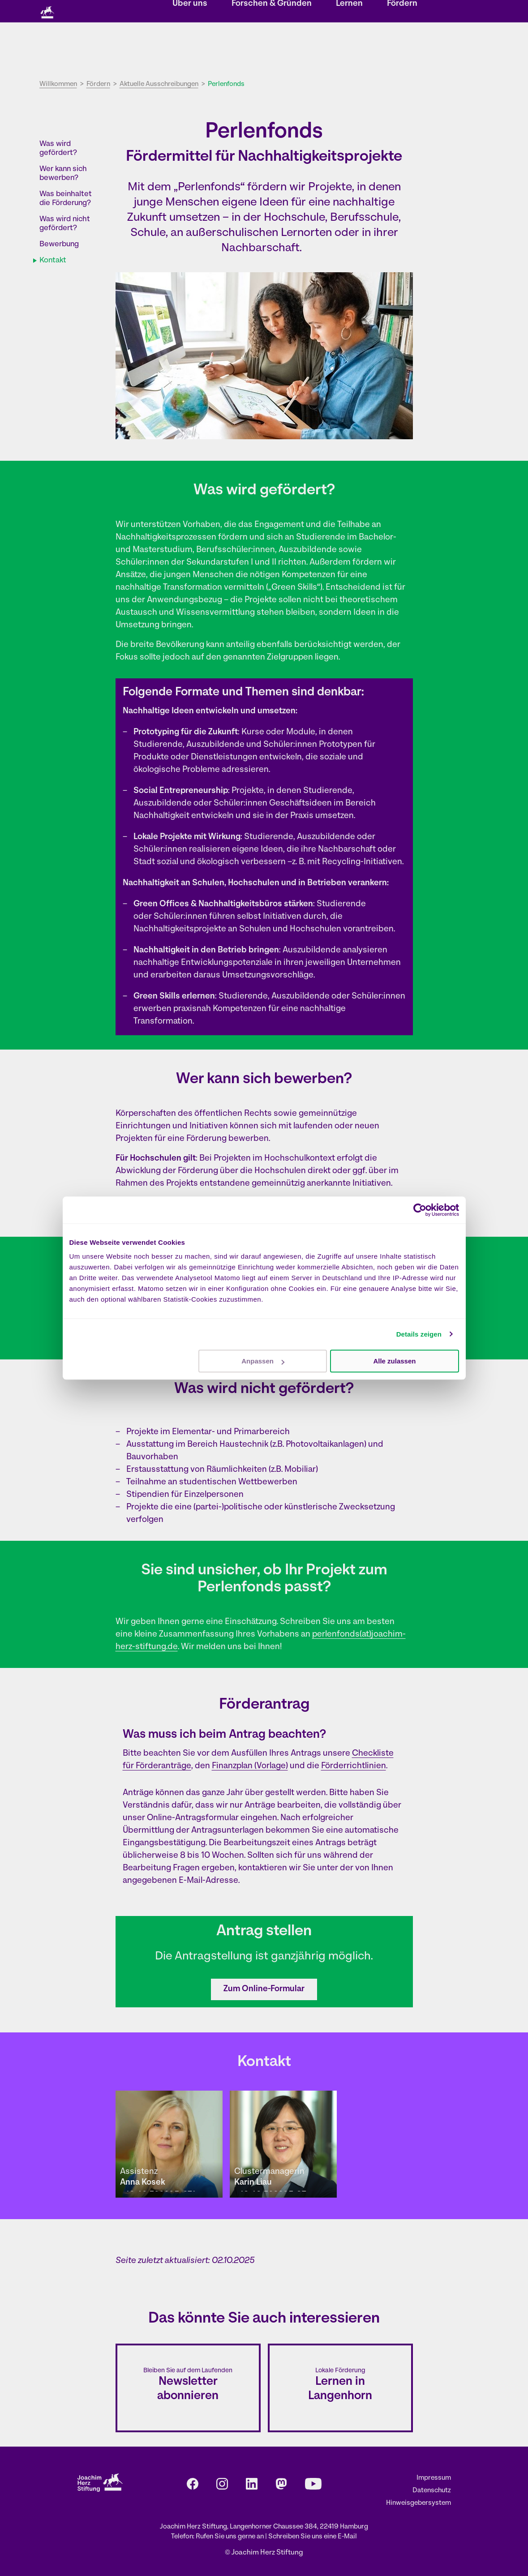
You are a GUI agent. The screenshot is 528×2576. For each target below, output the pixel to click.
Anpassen (262, 1361)
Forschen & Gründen (272, 47)
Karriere (343, 12)
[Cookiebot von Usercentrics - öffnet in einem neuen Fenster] (420, 1210)
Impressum (433, 2478)
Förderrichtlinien (353, 1766)
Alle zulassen (394, 1361)
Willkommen (58, 84)
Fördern (402, 47)
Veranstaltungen (227, 12)
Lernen (349, 47)
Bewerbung (59, 244)
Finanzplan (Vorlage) (250, 1766)
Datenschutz (431, 2490)
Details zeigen (419, 1334)
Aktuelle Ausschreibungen (159, 84)
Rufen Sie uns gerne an (230, 2536)
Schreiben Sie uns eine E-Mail (312, 2536)
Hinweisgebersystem (418, 2503)
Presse (375, 12)
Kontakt (311, 12)
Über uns (189, 47)
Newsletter (274, 12)
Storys (185, 12)
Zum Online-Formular (264, 1989)
